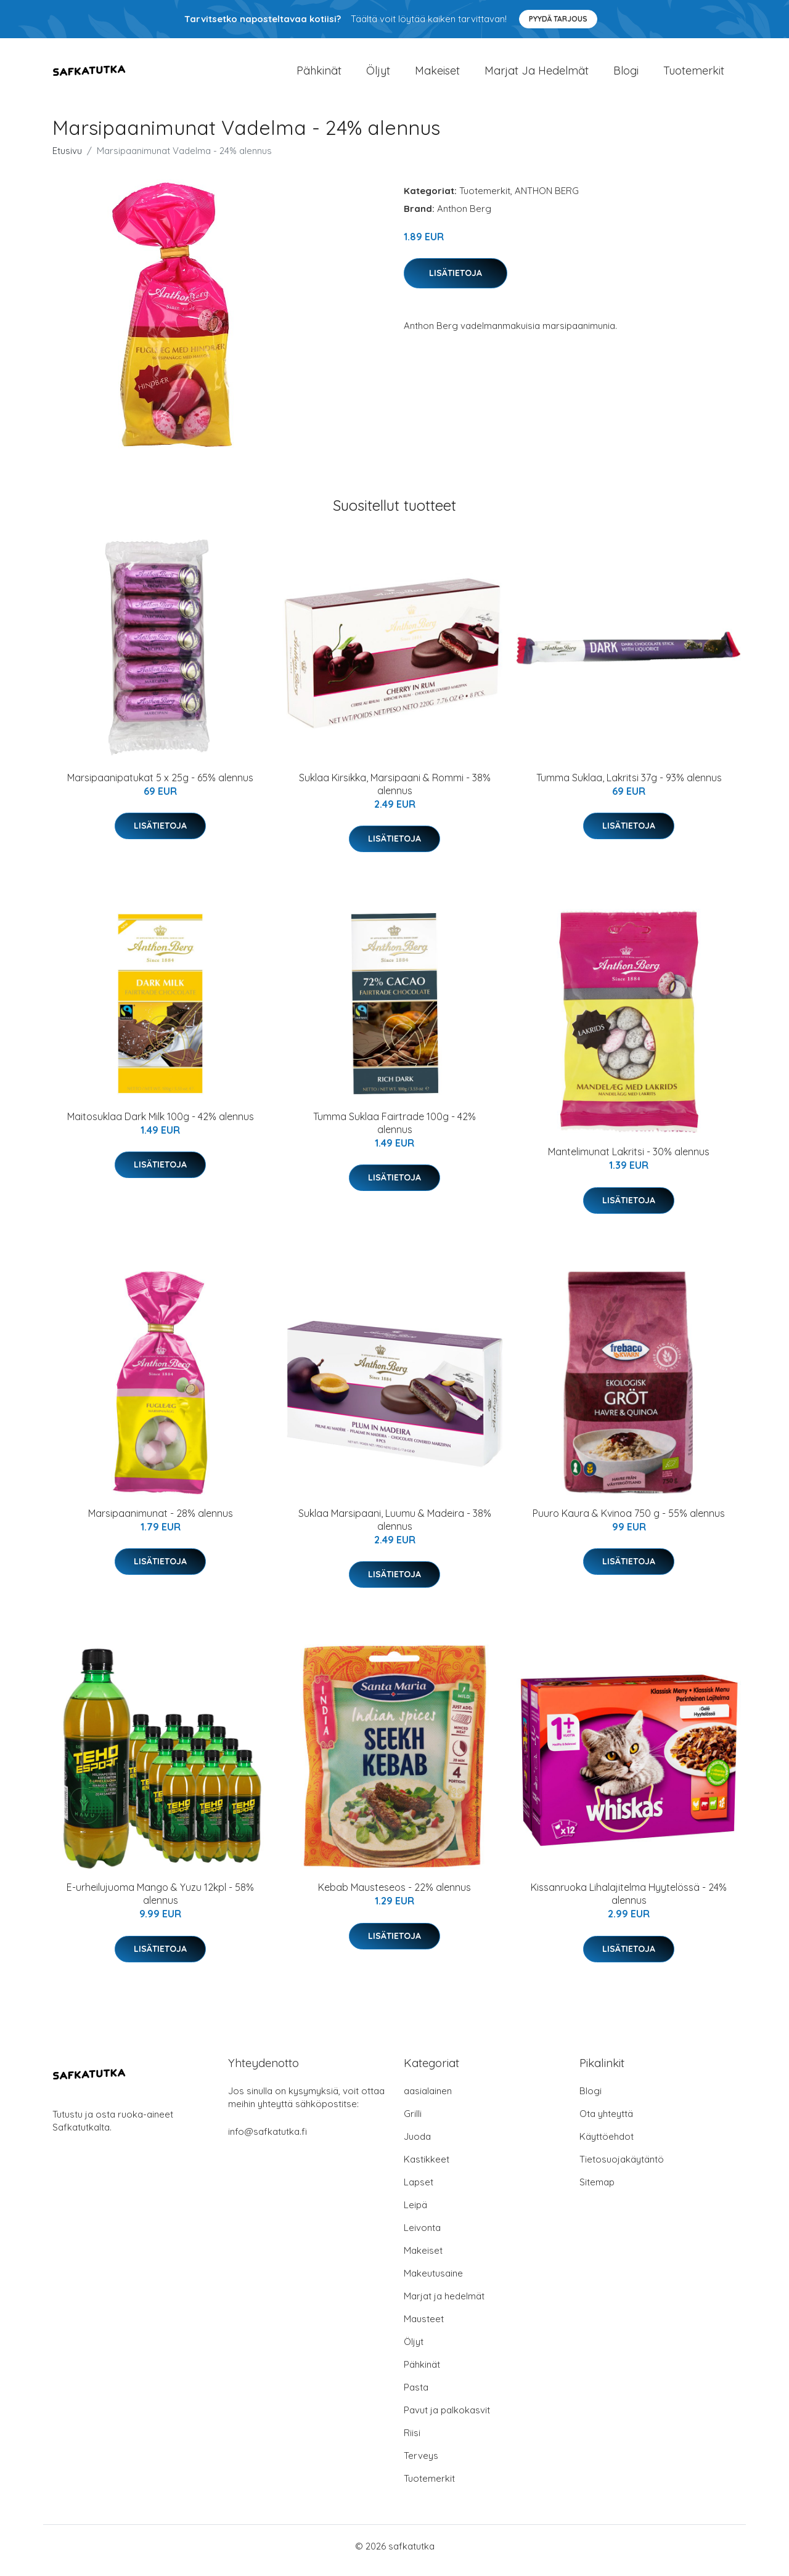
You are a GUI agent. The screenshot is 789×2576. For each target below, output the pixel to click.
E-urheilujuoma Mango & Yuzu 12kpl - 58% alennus (160, 1902)
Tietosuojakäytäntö (621, 2168)
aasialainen (428, 2099)
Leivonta (422, 2236)
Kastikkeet (426, 2168)
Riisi (412, 2441)
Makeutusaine (433, 2282)
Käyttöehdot (606, 2145)
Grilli (413, 2122)
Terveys (421, 2464)
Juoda (417, 2145)
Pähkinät (318, 75)
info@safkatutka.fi (267, 2140)
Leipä (415, 2213)
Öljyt (378, 75)
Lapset (418, 2190)
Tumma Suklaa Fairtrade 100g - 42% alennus (394, 1131)
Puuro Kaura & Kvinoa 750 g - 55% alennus (629, 1522)
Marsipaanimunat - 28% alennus (160, 1522)
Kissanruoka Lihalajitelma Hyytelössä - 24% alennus (629, 1902)
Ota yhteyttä (606, 2122)
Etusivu (67, 159)
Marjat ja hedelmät (536, 75)
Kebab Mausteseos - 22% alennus (394, 1896)
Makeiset (437, 75)
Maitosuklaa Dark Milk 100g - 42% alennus (160, 1125)
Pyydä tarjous (558, 18)
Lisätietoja (455, 281)
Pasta (416, 2396)
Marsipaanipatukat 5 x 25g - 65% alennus (160, 786)
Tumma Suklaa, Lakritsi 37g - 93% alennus (629, 786)
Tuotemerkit (693, 75)
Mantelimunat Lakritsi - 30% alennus (628, 1160)
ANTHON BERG (547, 199)
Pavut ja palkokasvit (447, 2418)
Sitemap (597, 2190)
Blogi (626, 75)
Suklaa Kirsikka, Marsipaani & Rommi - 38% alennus (395, 792)
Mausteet (424, 2327)
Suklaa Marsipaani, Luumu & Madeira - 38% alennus (394, 1528)
